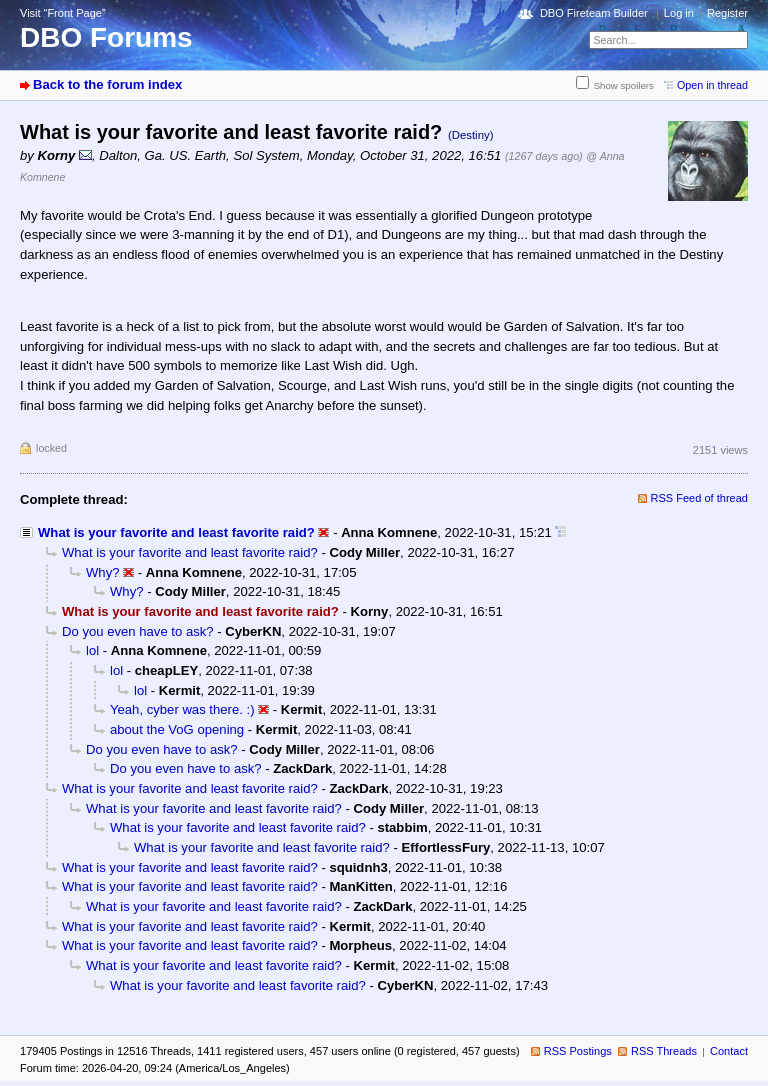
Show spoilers (624, 85)
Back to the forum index (107, 84)
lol (92, 650)
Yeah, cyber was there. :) (182, 709)
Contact (729, 1051)
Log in (679, 13)
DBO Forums (106, 37)
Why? (103, 572)
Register (727, 13)
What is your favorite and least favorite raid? (176, 532)
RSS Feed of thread (700, 498)
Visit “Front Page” (63, 13)
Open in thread (712, 85)
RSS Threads (664, 1051)
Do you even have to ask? (138, 631)
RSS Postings (578, 1051)
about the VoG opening (177, 729)
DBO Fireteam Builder (594, 13)
